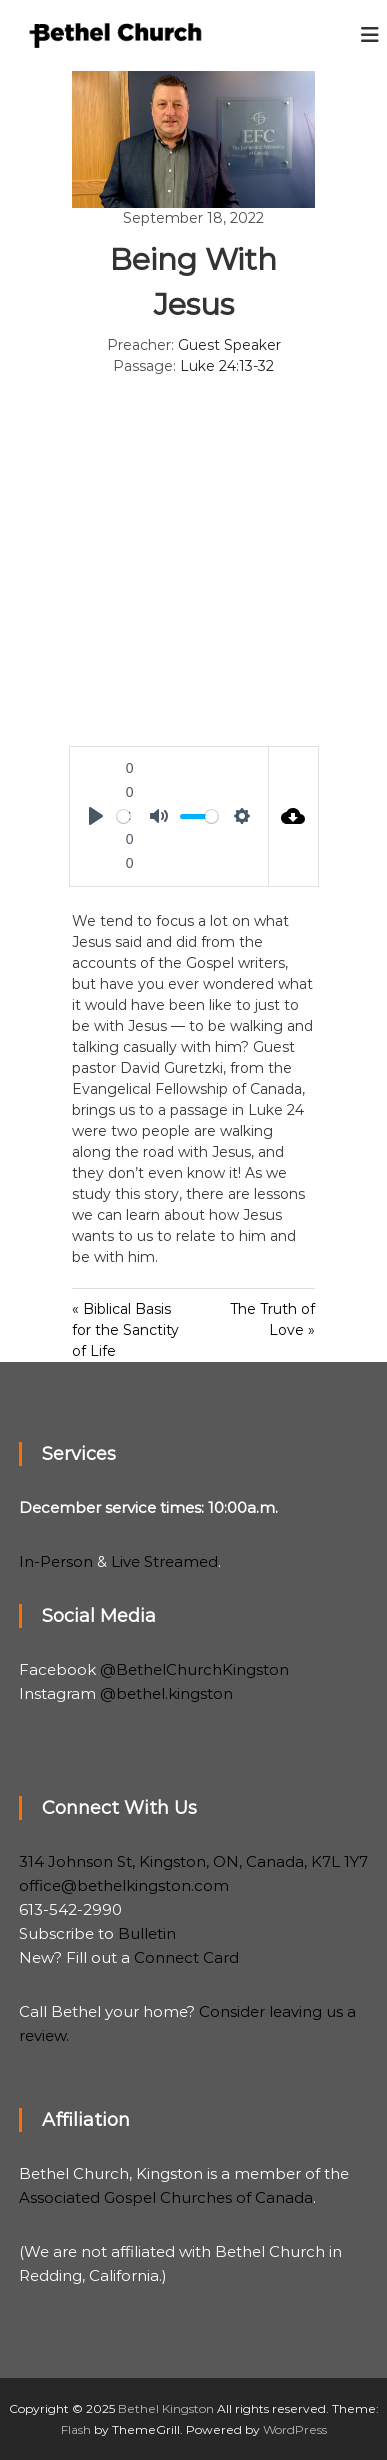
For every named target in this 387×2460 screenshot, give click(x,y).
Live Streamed (164, 1561)
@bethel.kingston (166, 1693)
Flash (76, 2429)
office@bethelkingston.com (124, 1885)
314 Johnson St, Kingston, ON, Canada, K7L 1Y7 (193, 1861)
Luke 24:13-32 (227, 366)
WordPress (295, 2429)
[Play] (96, 816)
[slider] (123, 816)
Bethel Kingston (166, 2408)
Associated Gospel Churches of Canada (166, 2197)
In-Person (56, 1561)
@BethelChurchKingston (194, 1669)
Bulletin (147, 1933)
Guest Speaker (229, 345)
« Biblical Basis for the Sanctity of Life (125, 1330)
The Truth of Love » (272, 1319)
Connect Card (186, 1957)
